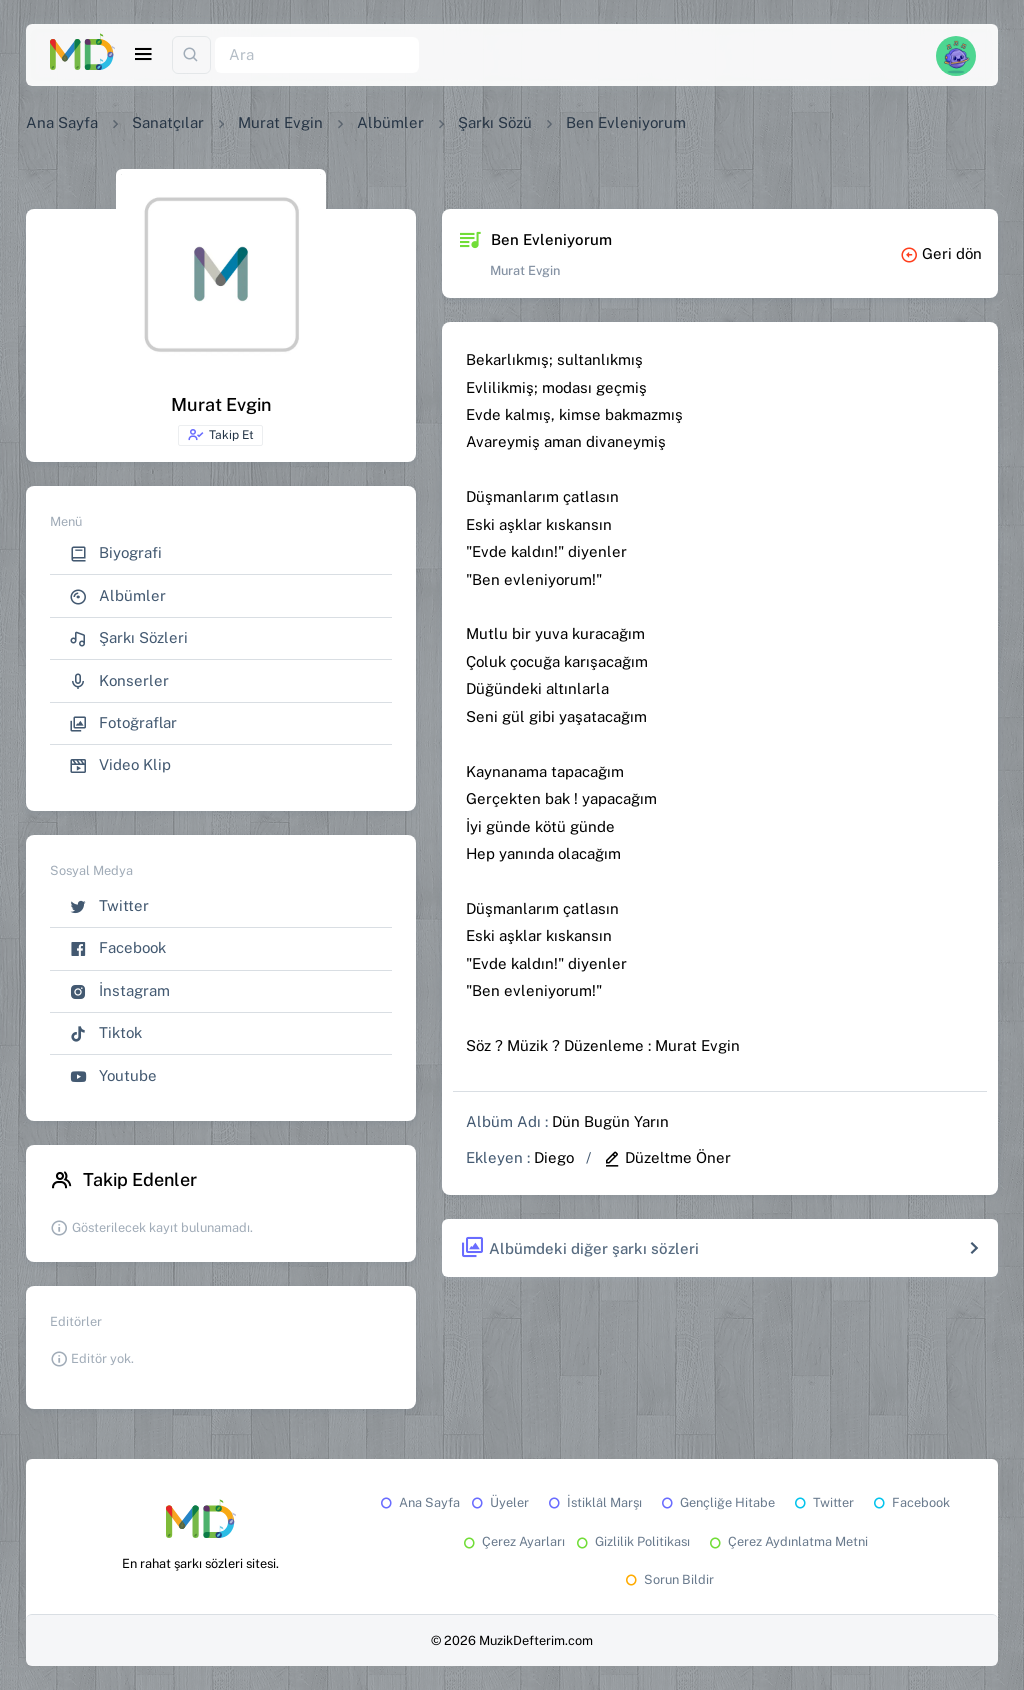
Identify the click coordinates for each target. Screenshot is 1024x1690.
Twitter (109, 906)
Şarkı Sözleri (128, 638)
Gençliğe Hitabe (716, 1502)
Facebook (117, 948)
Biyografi (115, 553)
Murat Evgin (280, 122)
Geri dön (941, 253)
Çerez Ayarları (512, 1541)
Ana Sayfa (62, 122)
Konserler (119, 681)
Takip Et (220, 435)
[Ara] (317, 55)
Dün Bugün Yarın (610, 1121)
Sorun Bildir (668, 1579)
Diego (554, 1157)
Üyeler (498, 1502)
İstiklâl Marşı (593, 1502)
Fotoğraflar (123, 723)
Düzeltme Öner (667, 1157)
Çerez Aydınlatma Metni (787, 1541)
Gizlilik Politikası (631, 1541)
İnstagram (119, 991)
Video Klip (120, 765)
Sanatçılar (168, 122)
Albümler (390, 122)
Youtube (113, 1076)
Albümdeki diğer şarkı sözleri (579, 1248)
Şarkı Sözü (495, 122)
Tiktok (105, 1033)
